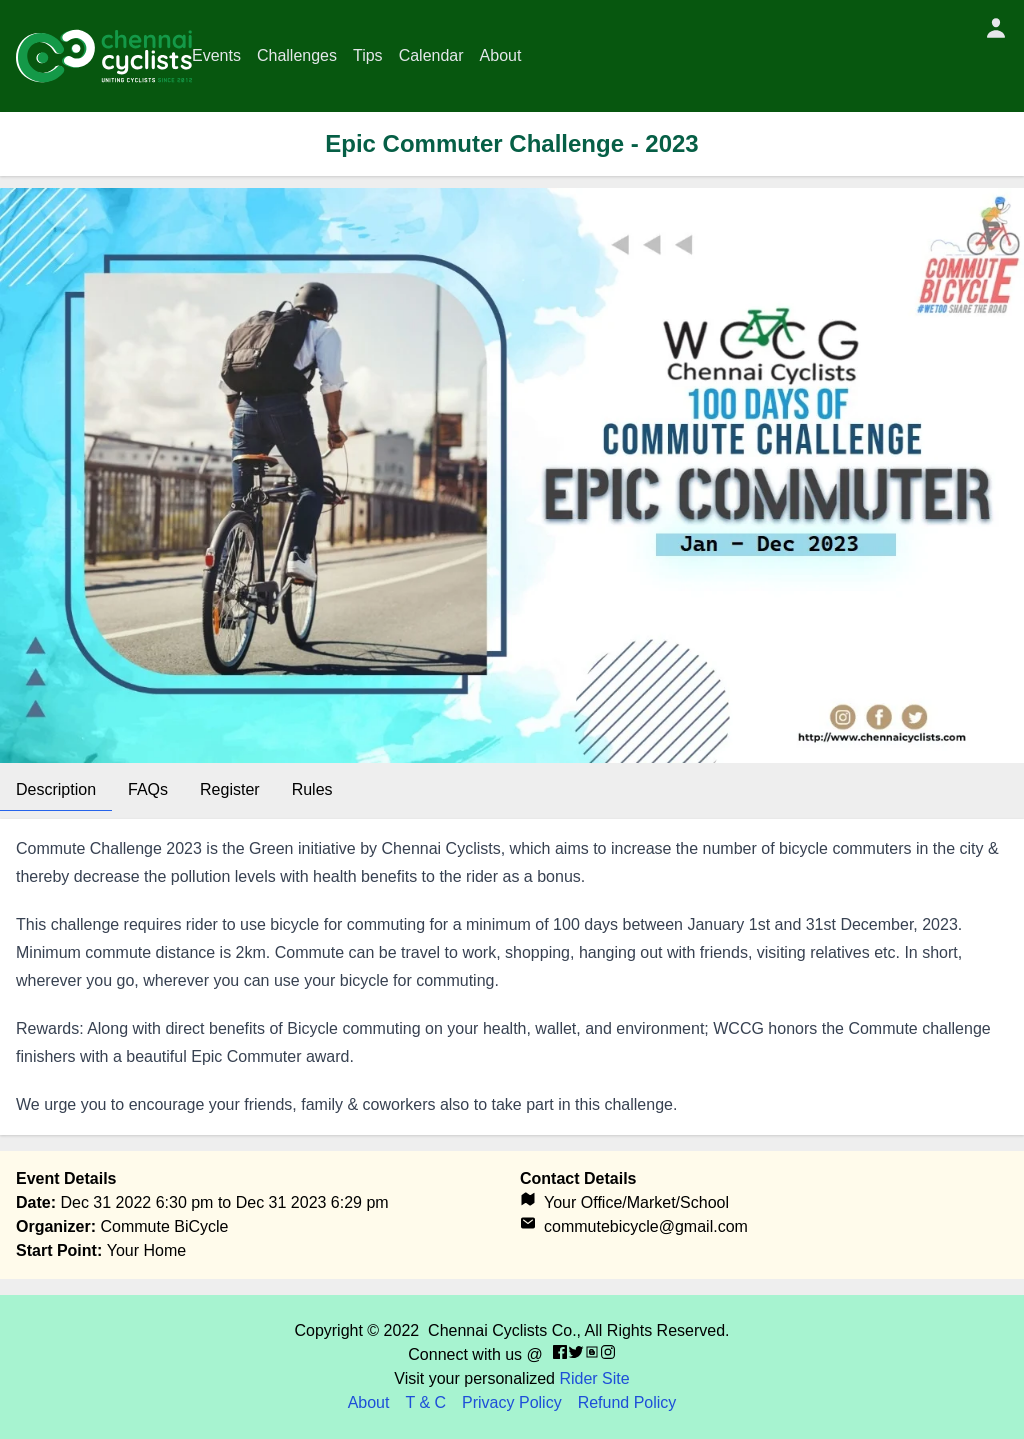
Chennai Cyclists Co (500, 1330)
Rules (312, 789)
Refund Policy (627, 1402)
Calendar (431, 55)
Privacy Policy (512, 1402)
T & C (425, 1402)
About (501, 55)
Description (56, 789)
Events (216, 55)
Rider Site (594, 1378)
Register (230, 789)
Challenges (297, 55)
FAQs (148, 789)
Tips (368, 55)
